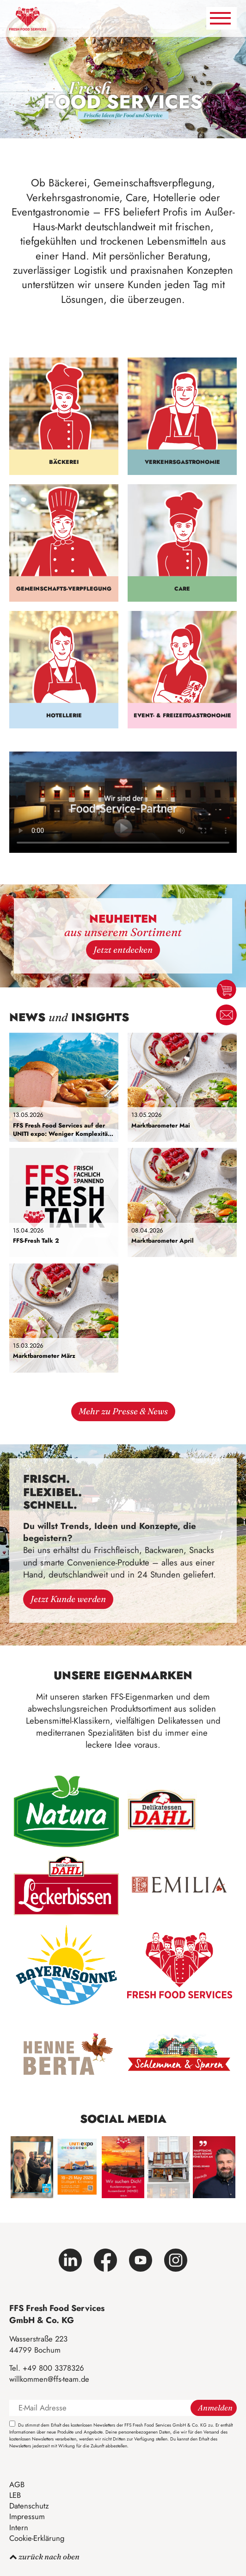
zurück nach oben (44, 2556)
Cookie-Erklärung (36, 2538)
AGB (17, 2484)
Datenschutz (29, 2505)
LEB (15, 2495)
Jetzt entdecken (123, 949)
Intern (18, 2527)
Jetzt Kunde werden (68, 1599)
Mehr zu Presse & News (123, 1411)
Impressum (27, 2516)
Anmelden (215, 2407)
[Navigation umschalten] (221, 18)
